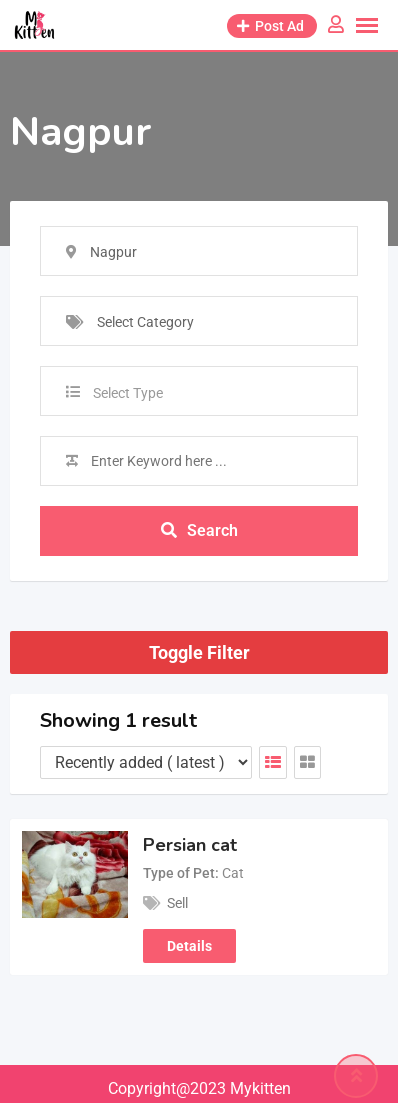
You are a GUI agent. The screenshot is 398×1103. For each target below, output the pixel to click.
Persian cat (190, 845)
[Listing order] (146, 762)
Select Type (128, 393)
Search (199, 530)
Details (189, 946)
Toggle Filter (199, 652)
